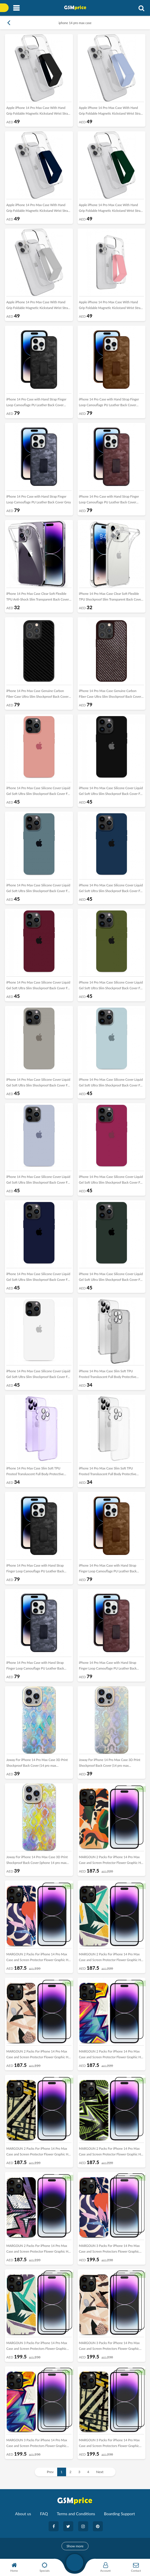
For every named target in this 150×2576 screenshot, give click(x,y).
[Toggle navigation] (16, 8)
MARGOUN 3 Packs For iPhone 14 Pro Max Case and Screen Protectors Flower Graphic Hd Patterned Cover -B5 (109, 2444)
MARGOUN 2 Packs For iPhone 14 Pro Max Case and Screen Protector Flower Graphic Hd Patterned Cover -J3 (38, 2055)
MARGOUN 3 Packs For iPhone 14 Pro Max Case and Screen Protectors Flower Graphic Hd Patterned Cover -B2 (36, 2347)
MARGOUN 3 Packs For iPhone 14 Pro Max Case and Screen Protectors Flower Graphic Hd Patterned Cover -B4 (36, 2444)
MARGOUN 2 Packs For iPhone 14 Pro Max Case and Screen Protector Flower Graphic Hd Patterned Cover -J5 (38, 2153)
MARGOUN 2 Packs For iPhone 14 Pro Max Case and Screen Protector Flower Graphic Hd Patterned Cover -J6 (111, 2153)
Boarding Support (119, 2513)
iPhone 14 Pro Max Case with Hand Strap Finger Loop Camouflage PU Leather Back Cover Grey (35, 1667)
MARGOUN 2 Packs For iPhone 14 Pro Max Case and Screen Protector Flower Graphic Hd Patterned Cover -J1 (38, 1958)
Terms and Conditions (76, 2513)
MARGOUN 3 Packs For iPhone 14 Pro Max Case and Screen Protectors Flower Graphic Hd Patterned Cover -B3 (109, 2347)
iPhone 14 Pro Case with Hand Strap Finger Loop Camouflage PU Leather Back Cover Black (36, 403)
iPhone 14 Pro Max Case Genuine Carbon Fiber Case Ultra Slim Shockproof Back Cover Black (37, 695)
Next (99, 2472)
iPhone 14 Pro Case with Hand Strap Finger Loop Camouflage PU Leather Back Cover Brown (109, 403)
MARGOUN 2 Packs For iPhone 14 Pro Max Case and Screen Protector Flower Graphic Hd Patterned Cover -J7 (38, 2250)
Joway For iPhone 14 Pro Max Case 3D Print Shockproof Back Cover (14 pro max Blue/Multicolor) (37, 1764)
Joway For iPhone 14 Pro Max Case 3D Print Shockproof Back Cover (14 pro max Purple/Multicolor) (110, 1764)
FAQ (44, 2513)
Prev (50, 2472)
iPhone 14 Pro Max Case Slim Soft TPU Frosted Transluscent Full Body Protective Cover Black (107, 1375)
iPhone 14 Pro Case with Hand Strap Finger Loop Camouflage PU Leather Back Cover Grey (38, 499)
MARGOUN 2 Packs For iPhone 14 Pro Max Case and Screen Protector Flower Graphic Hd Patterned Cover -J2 (111, 1958)
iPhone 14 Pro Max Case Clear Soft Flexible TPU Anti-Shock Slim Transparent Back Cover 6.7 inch (37, 598)
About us (23, 2513)
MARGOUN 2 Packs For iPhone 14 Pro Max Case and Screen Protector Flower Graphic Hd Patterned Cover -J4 (111, 2055)
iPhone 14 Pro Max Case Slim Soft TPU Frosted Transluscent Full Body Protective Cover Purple (35, 1472)
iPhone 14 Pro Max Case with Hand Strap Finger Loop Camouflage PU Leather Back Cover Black (35, 1569)
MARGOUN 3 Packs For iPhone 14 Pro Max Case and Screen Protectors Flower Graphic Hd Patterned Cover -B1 (109, 2250)
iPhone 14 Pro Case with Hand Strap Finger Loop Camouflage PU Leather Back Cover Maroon (109, 501)
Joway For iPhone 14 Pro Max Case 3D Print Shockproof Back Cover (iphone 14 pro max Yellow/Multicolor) (37, 1861)
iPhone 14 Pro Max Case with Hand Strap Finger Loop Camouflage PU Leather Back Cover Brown (108, 1569)
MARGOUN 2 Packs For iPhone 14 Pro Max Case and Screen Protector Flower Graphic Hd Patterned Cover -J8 (111, 1861)
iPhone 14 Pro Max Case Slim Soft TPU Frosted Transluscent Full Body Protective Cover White (107, 1472)
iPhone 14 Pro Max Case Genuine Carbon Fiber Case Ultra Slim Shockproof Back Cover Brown (110, 695)
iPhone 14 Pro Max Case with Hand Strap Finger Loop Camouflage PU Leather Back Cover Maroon (108, 1667)
